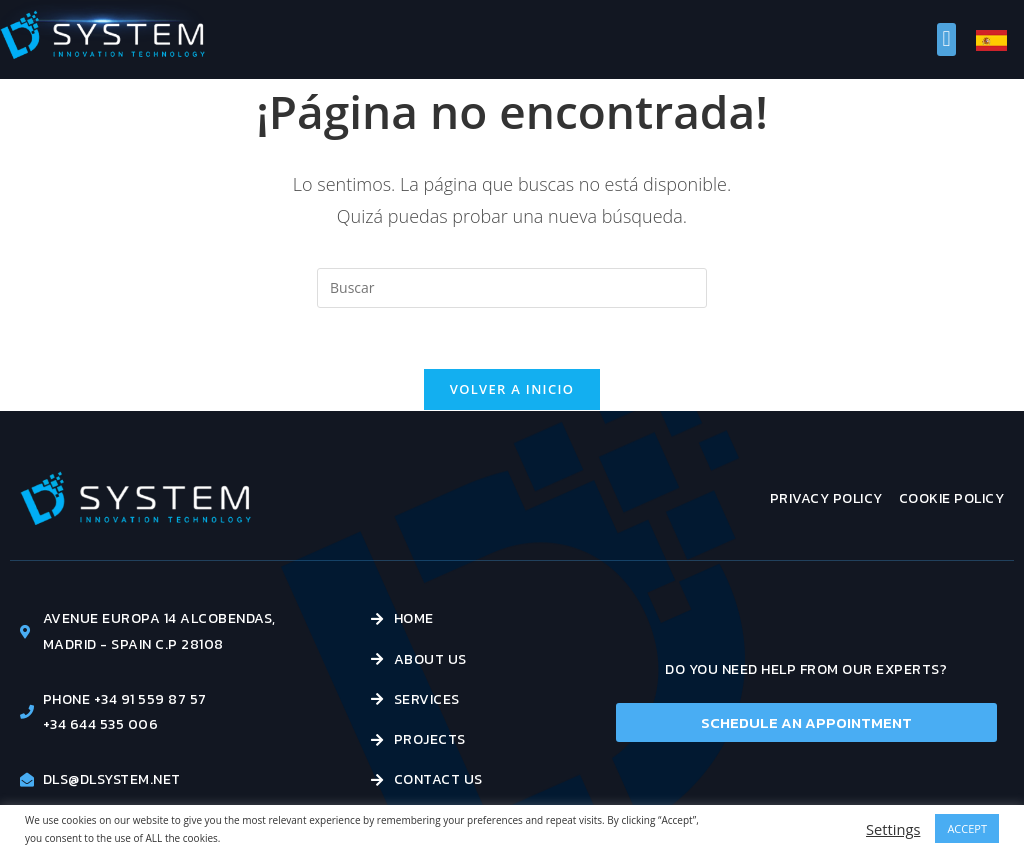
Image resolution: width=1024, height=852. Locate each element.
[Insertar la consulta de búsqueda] (512, 288)
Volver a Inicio (512, 389)
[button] (946, 39)
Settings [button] (893, 829)
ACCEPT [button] (967, 828)
